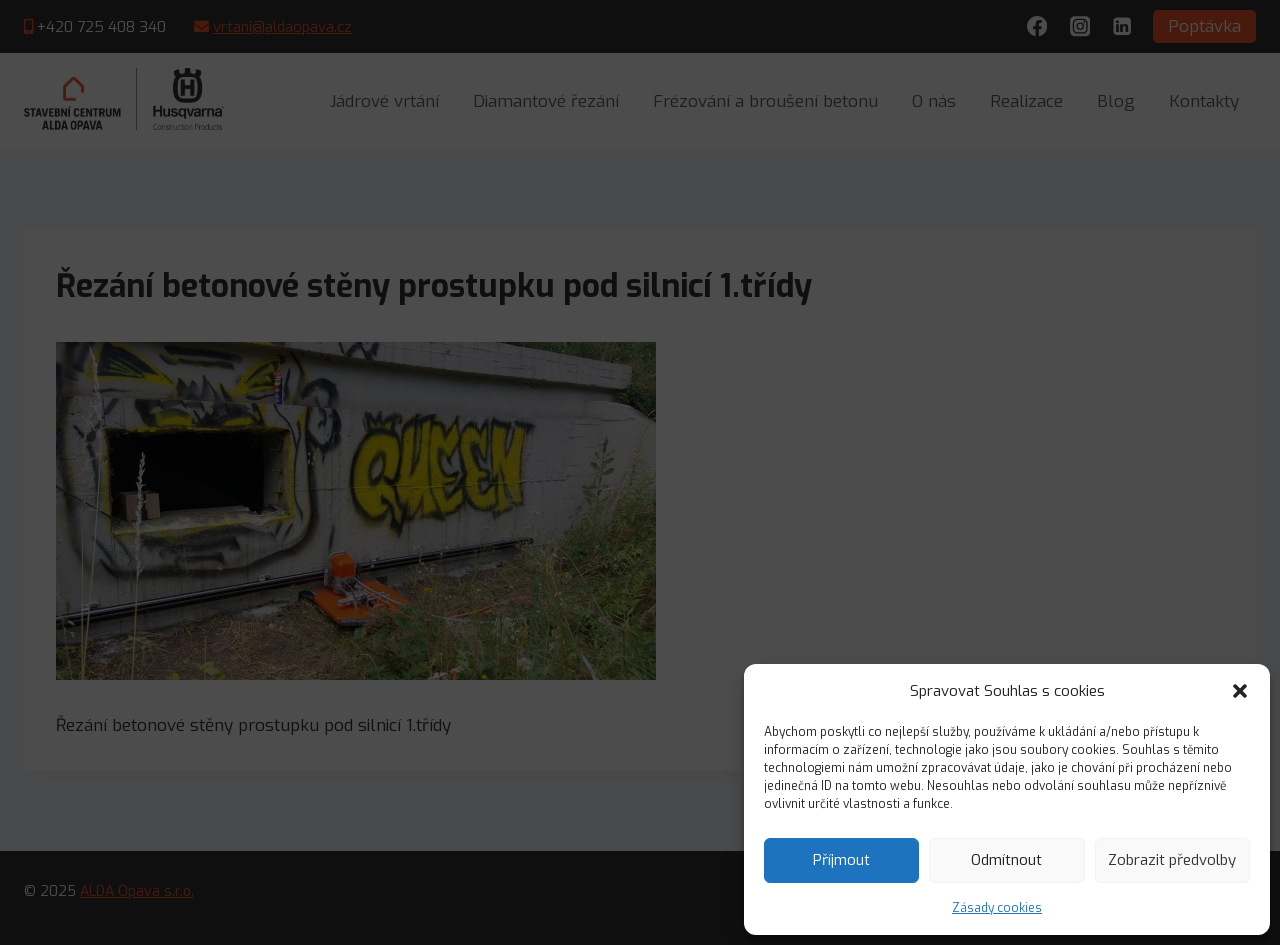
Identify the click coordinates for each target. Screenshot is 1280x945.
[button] (1240, 691)
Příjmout (841, 860)
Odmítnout (1006, 860)
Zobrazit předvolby (1172, 860)
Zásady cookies (997, 908)
